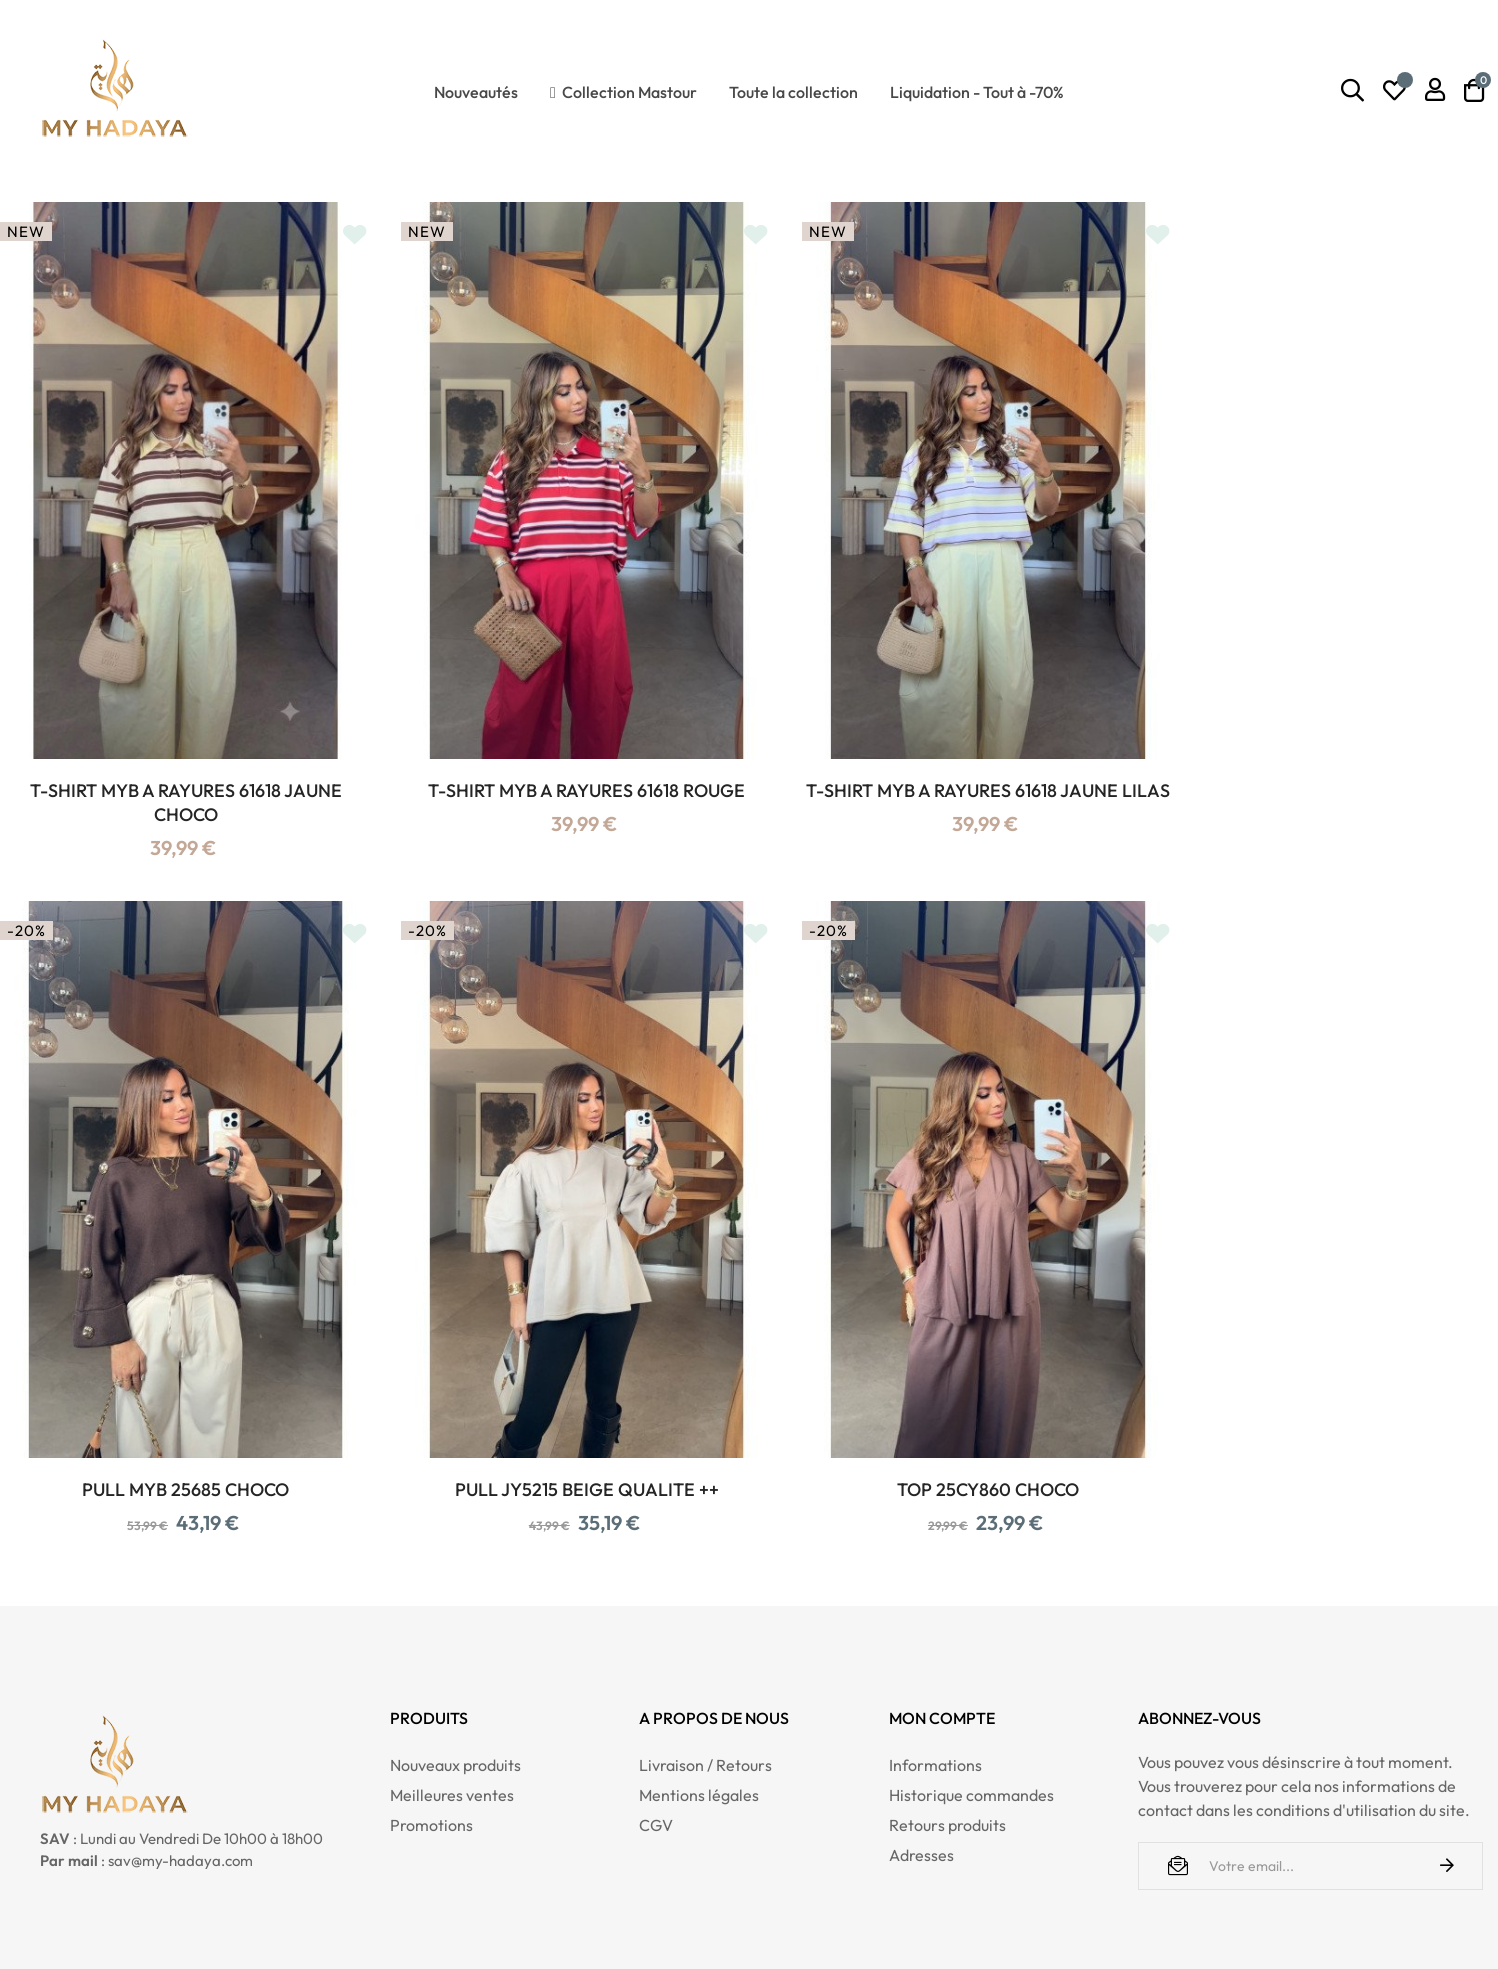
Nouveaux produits (455, 1707)
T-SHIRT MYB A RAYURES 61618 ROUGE (558, 761)
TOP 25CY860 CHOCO (558, 1431)
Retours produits (947, 1767)
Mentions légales (699, 1737)
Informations (935, 1707)
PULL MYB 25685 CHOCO (1322, 761)
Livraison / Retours (705, 1707)
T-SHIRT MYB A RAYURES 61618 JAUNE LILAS (940, 773)
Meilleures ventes (452, 1737)
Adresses (921, 1797)
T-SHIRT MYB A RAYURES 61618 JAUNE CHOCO (176, 773)
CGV (656, 1767)
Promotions (431, 1767)
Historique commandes (971, 1737)
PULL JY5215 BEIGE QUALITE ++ (176, 1431)
